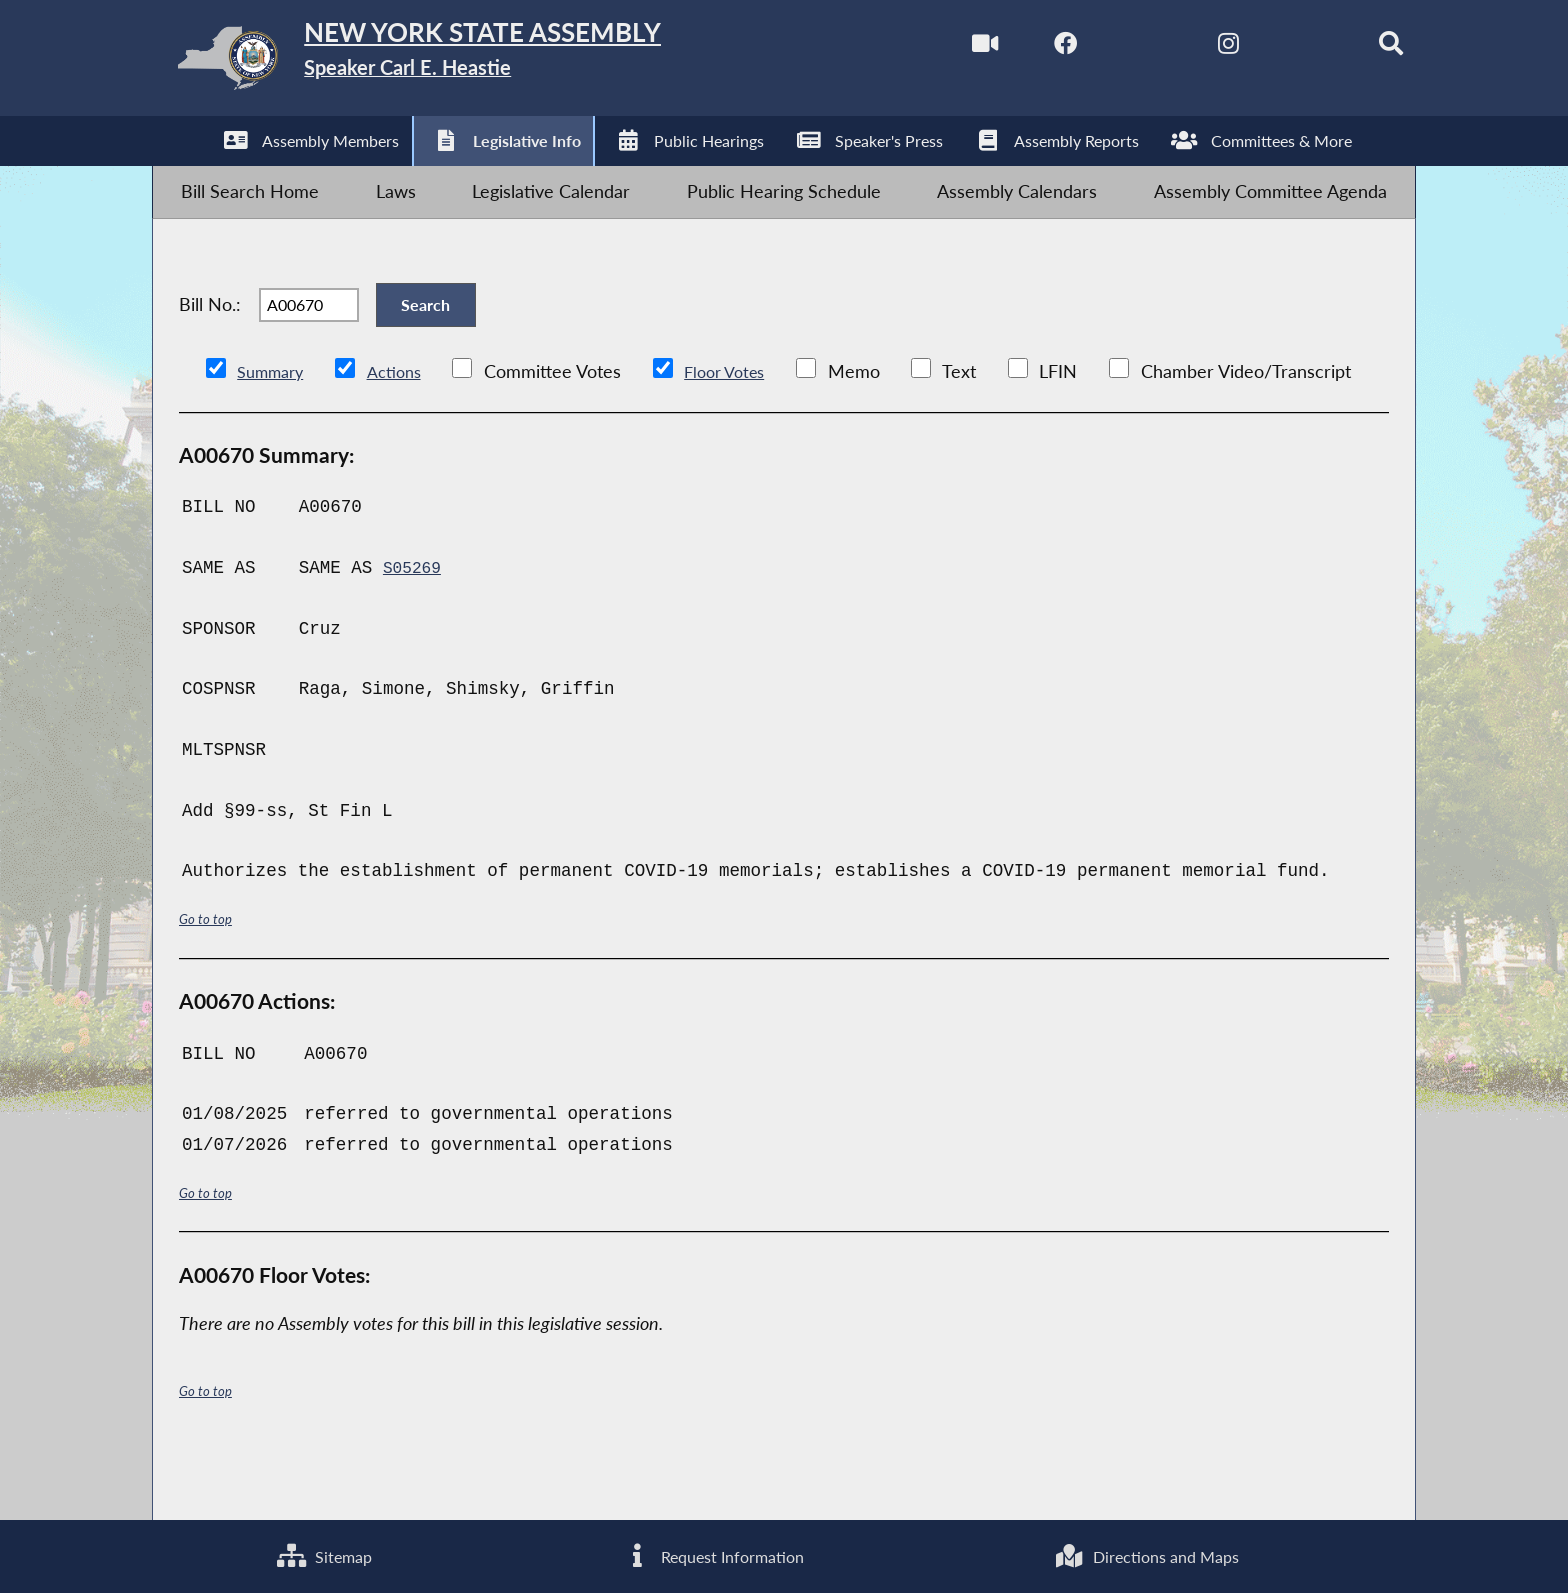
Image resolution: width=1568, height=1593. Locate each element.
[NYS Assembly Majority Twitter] (1100, 48)
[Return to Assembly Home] (470, 63)
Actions (405, 429)
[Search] (1354, 48)
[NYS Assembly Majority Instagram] (1185, 48)
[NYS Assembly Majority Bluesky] (1269, 48)
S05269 (414, 626)
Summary (274, 429)
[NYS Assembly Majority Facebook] (1016, 48)
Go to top (209, 976)
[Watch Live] (931, 48)
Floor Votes (743, 429)
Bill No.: (210, 346)
